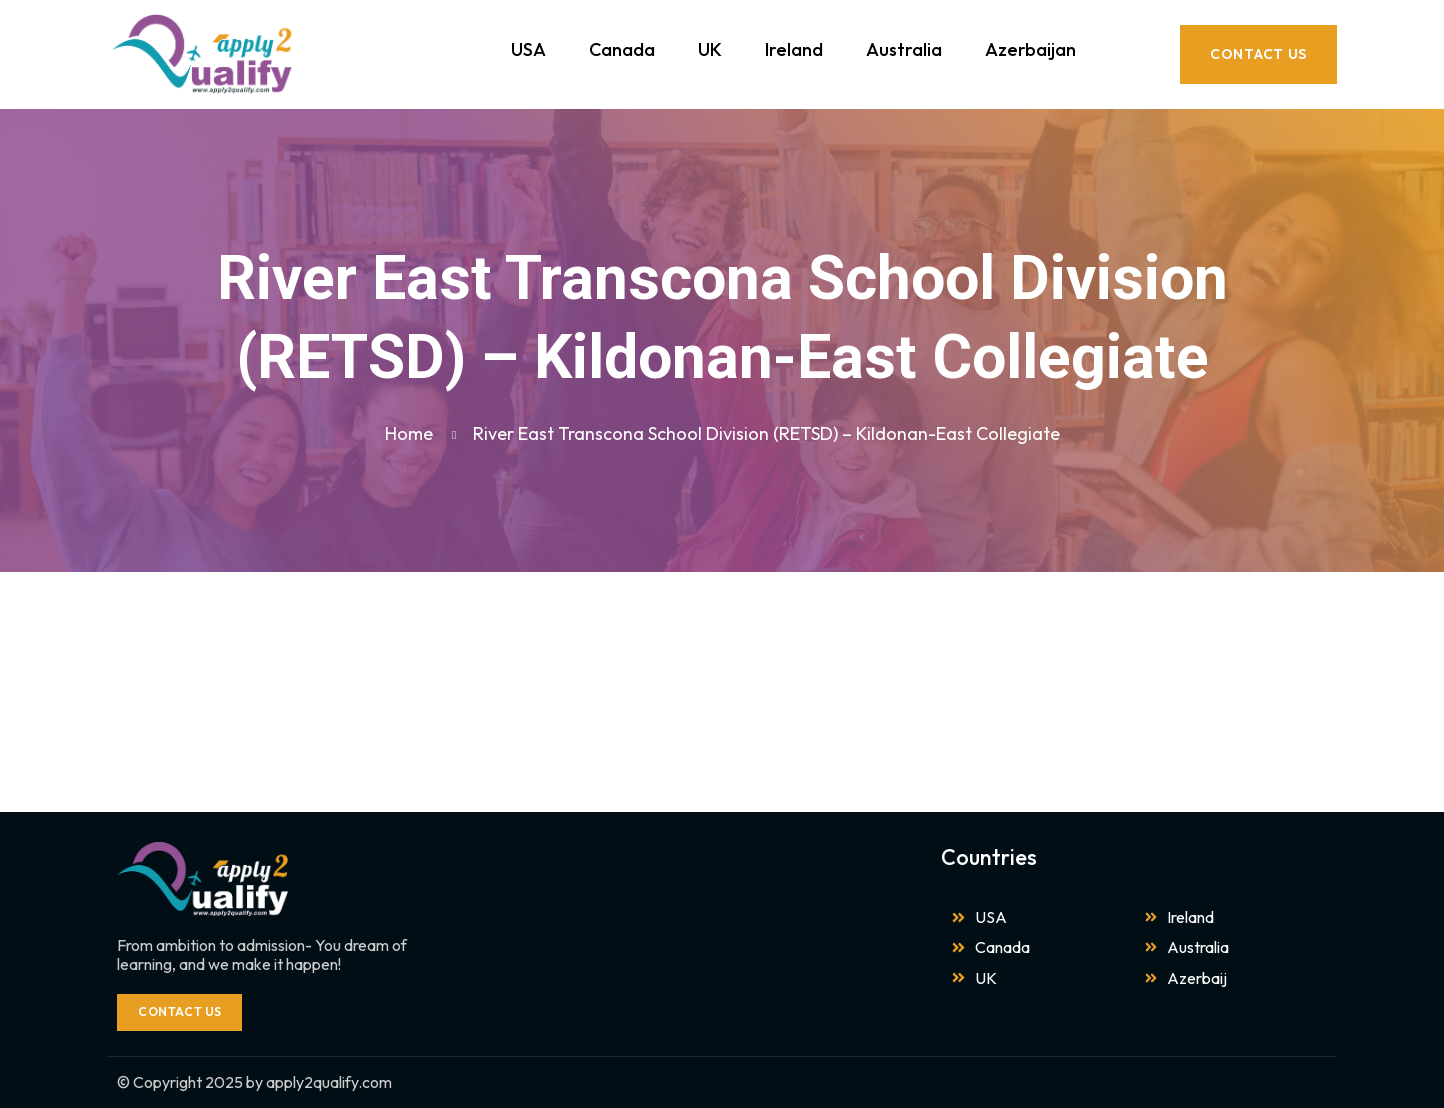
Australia (904, 49)
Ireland (794, 49)
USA (528, 49)
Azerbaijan (1030, 49)
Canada (622, 49)
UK (710, 49)
